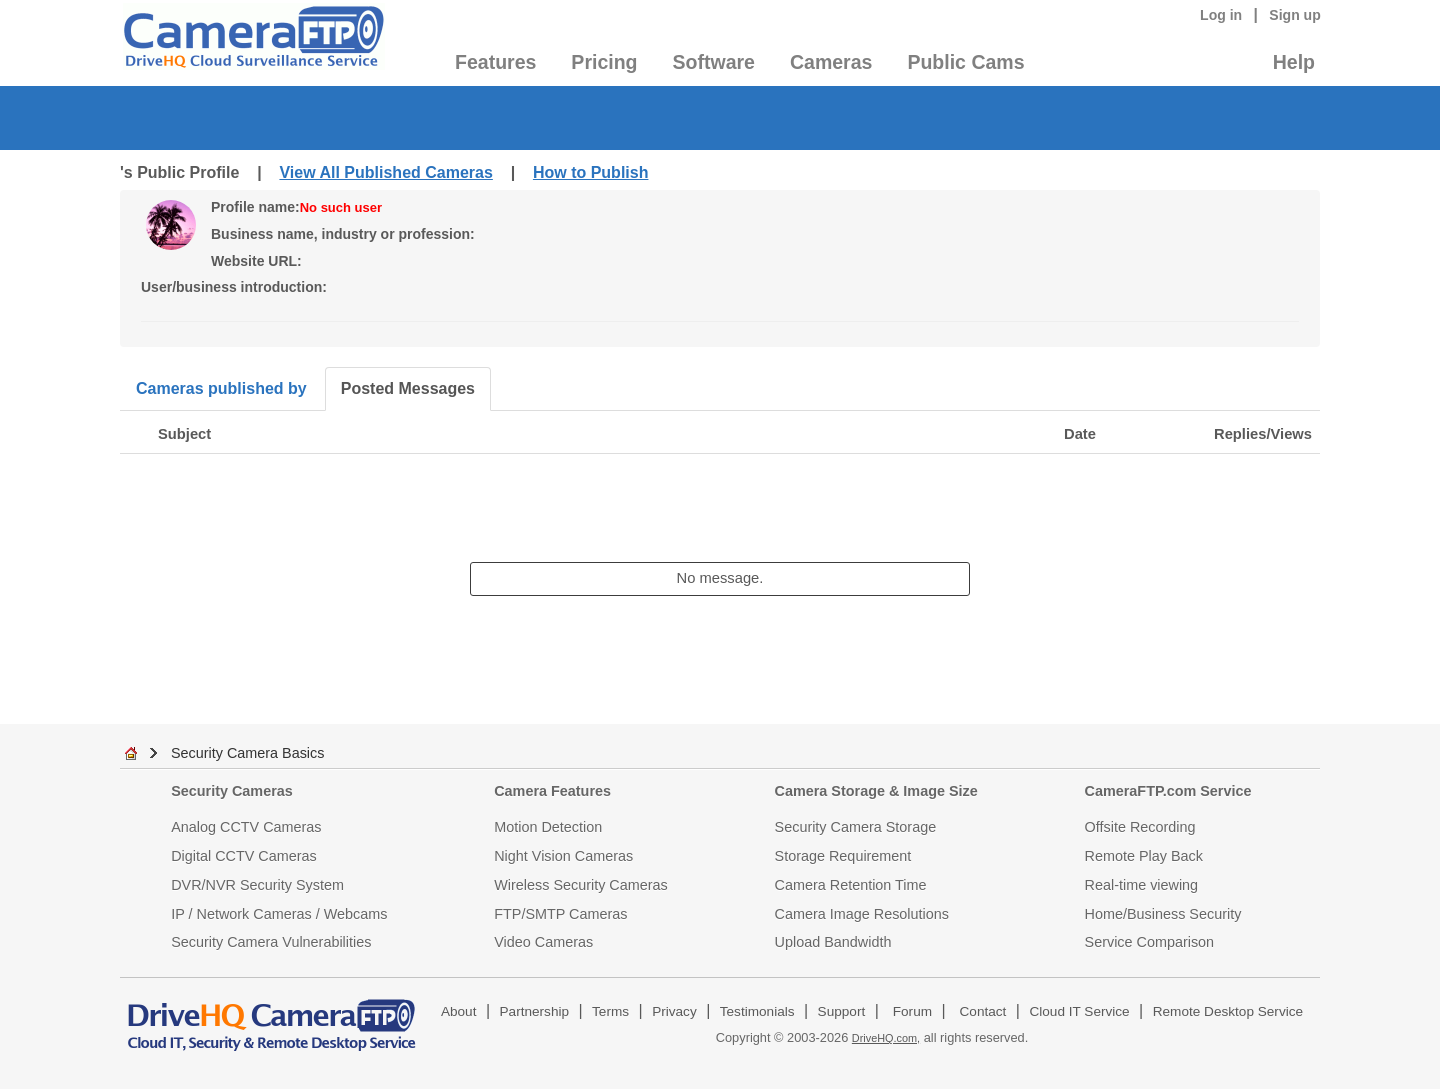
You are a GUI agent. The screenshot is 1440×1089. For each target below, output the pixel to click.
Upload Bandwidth (833, 942)
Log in (1221, 15)
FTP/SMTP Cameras (560, 914)
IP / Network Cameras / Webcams (279, 914)
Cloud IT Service (1079, 1011)
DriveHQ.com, (886, 1038)
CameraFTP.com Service (1168, 791)
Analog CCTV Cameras (246, 827)
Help (1294, 62)
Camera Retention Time (851, 885)
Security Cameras (232, 791)
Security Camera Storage (856, 827)
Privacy (674, 1011)
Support (842, 1011)
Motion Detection (548, 827)
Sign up (1295, 15)
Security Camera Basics (248, 753)
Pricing (604, 62)
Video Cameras (543, 942)
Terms (610, 1011)
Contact (983, 1011)
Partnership (535, 1011)
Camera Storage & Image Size (876, 791)
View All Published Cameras (385, 172)
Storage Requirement (843, 856)
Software (714, 62)
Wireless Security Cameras (581, 885)
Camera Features (552, 791)
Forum (912, 1011)
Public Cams (965, 62)
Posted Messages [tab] (408, 388)
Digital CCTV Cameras (244, 856)
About (459, 1011)
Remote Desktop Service (1228, 1011)
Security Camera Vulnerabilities (271, 942)
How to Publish (591, 172)
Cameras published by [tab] (221, 388)
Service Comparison (1150, 942)
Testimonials (757, 1011)
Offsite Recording (1140, 827)
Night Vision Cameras (563, 856)
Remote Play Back (1144, 856)
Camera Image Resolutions (862, 914)
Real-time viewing (1142, 885)
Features (495, 62)
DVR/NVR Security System (257, 885)
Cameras (831, 62)
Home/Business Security (1163, 914)
